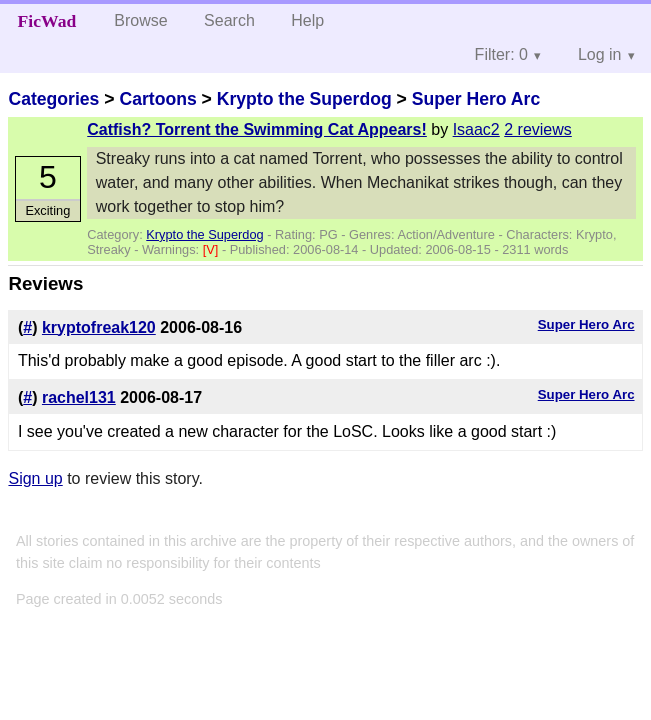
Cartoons (157, 99)
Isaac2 (476, 129)
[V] (212, 249)
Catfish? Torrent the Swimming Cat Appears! (257, 129)
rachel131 (79, 397)
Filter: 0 (501, 54)
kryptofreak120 (99, 327)
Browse (140, 20)
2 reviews (538, 129)
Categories (53, 99)
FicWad (47, 21)
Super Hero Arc (476, 99)
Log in (600, 54)
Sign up (35, 478)
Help (307, 20)
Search (229, 20)
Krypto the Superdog (304, 99)
